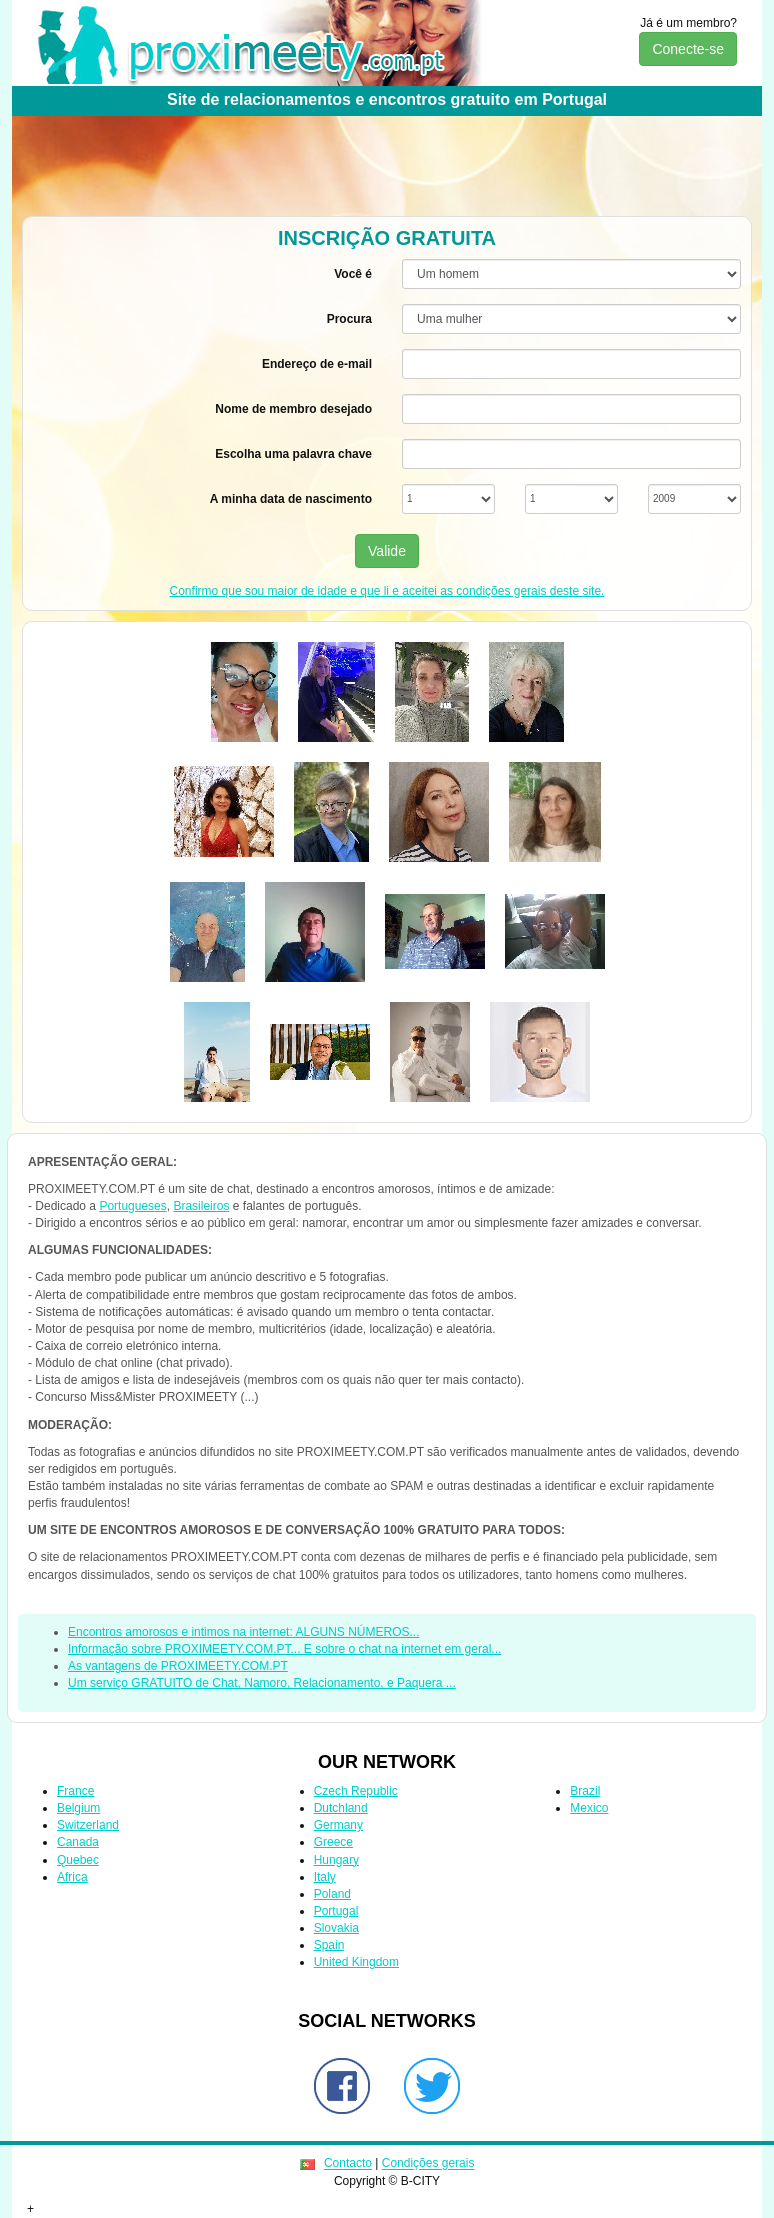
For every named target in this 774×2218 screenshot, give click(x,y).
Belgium (78, 1808)
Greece (333, 1842)
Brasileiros (201, 1206)
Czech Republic (356, 1791)
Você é (353, 274)
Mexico (589, 1808)
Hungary (336, 1860)
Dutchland (341, 1808)
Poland (332, 1894)
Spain (329, 1945)
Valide (387, 551)
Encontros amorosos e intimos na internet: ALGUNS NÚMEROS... (243, 1632)
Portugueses (132, 1206)
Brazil (585, 1791)
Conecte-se (688, 49)
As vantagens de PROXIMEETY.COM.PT (178, 1666)
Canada (78, 1842)
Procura (349, 319)
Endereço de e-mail (317, 364)
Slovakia (336, 1928)
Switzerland (88, 1825)
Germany (338, 1825)
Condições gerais (428, 2164)
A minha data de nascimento (291, 499)
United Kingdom (356, 1962)
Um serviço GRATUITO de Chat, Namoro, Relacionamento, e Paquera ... (262, 1683)
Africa (72, 1877)
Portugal (336, 1911)
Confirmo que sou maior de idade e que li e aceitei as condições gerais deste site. (387, 591)
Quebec (78, 1860)
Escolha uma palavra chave (293, 454)
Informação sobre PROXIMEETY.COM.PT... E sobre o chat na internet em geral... (284, 1649)
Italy (325, 1877)
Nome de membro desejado (293, 409)
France (75, 1791)
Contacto (348, 2164)
